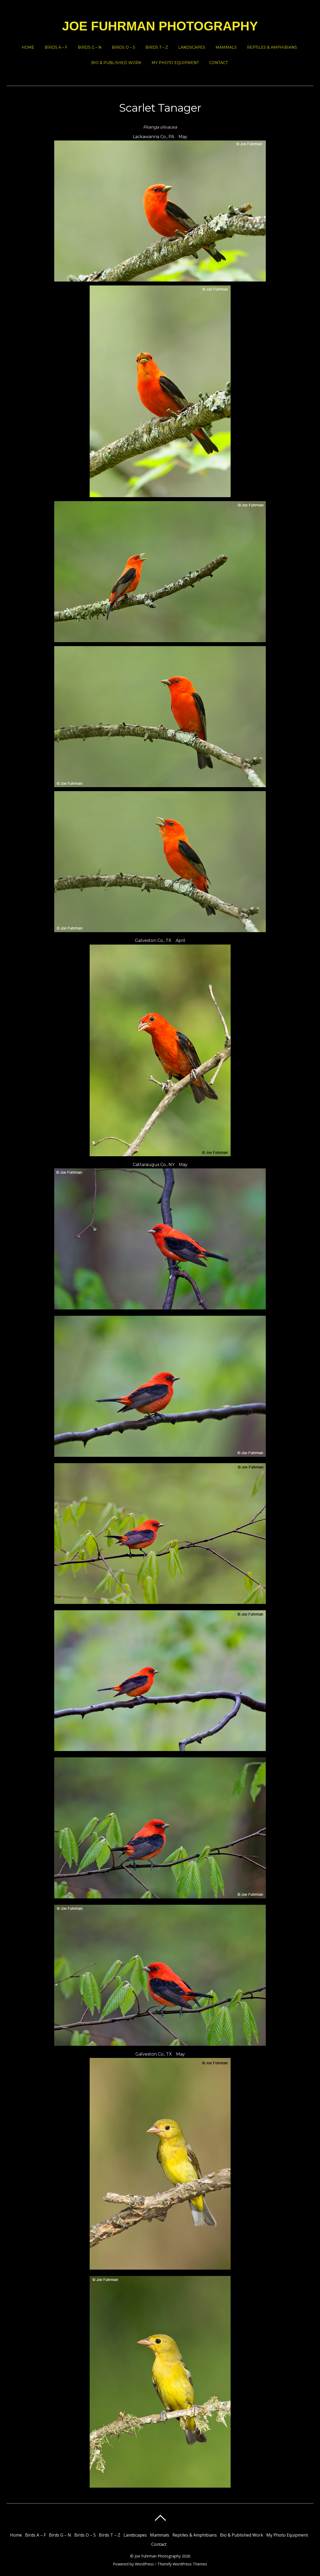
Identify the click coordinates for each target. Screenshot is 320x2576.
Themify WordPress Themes (182, 2563)
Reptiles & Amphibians (272, 47)
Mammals (226, 47)
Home (28, 47)
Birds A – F (56, 47)
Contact (218, 62)
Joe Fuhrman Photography (158, 2556)
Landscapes (191, 47)
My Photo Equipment (175, 62)
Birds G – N (90, 47)
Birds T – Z (156, 47)
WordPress (144, 2563)
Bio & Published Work (116, 62)
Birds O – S (123, 47)
